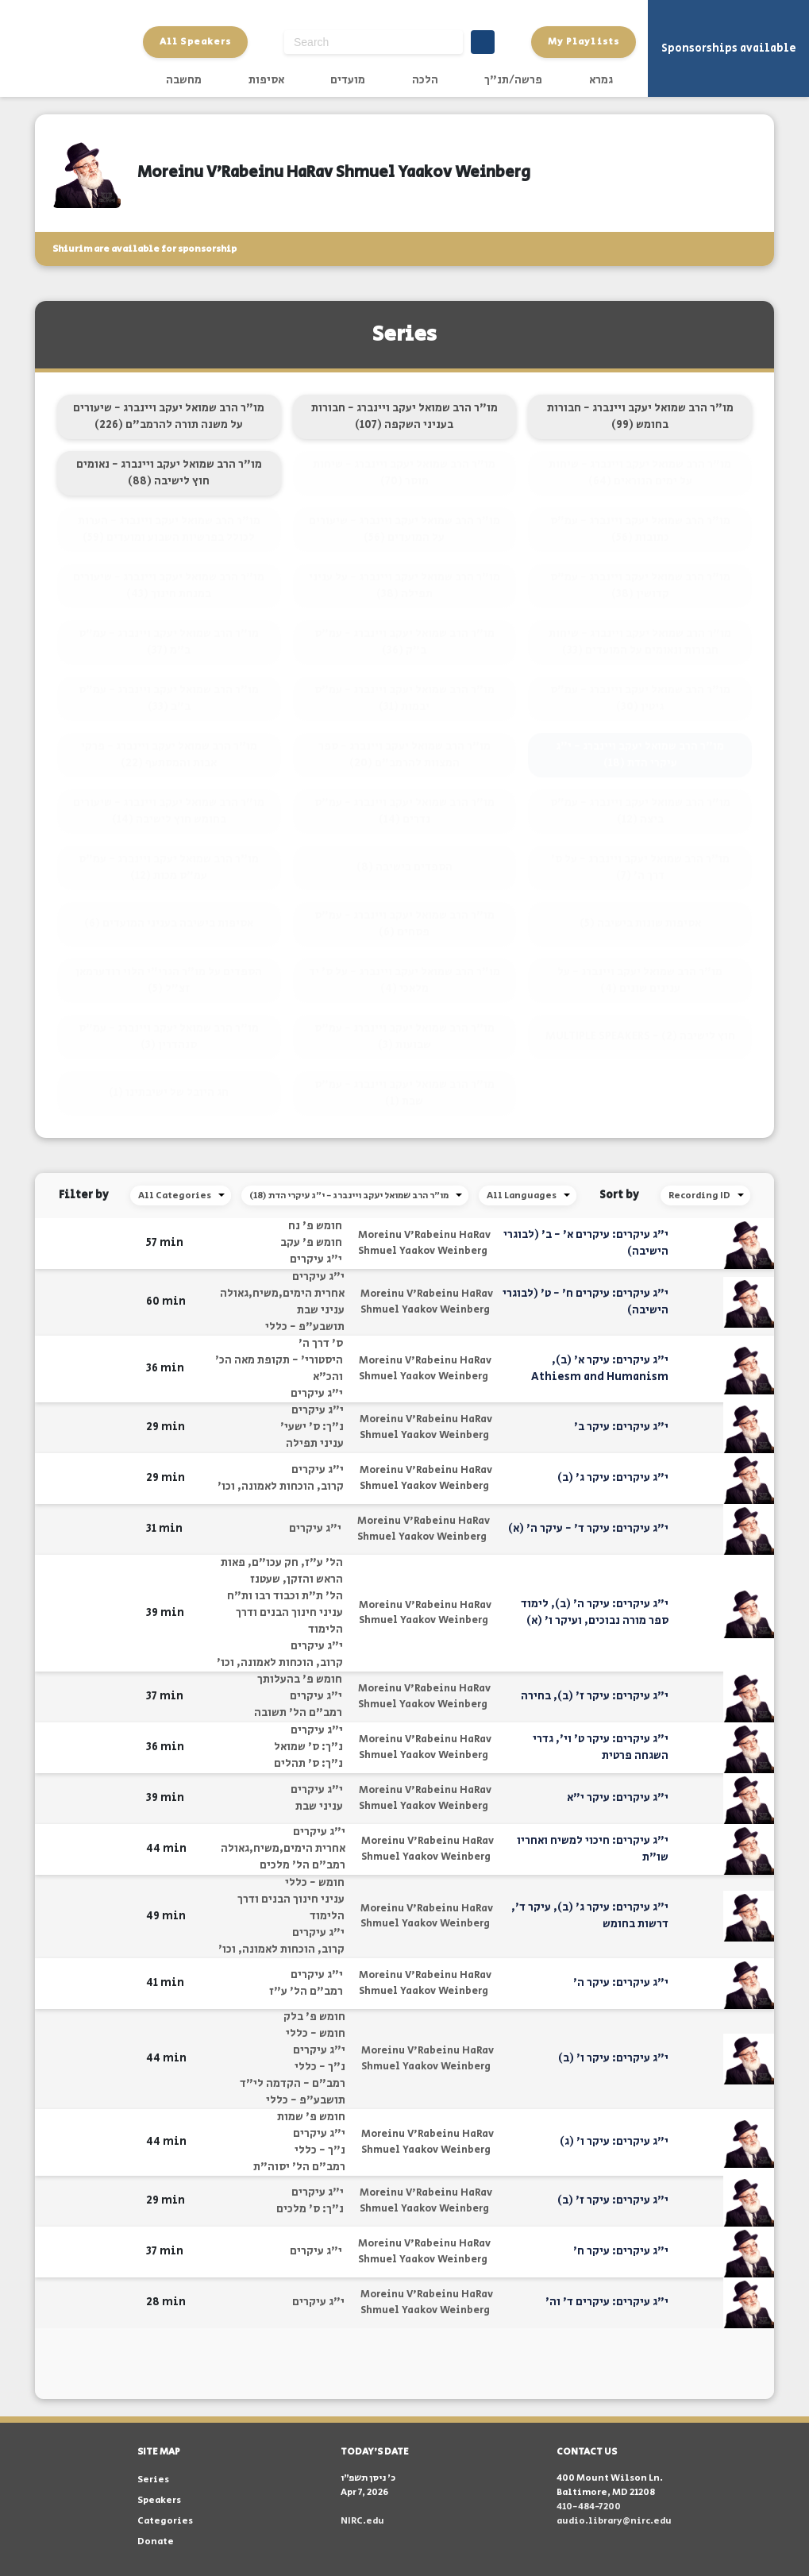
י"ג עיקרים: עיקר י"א (617, 1798)
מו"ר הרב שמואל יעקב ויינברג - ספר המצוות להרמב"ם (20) (404, 754)
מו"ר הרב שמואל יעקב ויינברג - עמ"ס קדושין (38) (640, 585)
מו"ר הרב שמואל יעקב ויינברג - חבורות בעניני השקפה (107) (404, 416)
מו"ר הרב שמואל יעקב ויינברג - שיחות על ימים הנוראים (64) (640, 473)
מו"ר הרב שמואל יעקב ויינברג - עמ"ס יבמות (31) (404, 698)
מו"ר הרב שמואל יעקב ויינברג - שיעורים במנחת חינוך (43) (168, 585)
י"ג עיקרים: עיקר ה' (620, 1983)
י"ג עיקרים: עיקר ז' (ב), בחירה (594, 1696)
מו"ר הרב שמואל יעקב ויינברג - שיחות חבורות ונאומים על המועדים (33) (640, 642)
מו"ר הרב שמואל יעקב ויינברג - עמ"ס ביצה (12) (640, 811)
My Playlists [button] (583, 41)
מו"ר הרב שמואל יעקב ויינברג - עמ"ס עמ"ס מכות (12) (169, 867)
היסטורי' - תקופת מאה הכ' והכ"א (279, 1368)
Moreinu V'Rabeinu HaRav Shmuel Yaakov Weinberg (424, 1243)
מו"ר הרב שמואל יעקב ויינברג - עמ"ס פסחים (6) (404, 924)
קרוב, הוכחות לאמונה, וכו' (281, 1486)
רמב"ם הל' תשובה (298, 1713)
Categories (165, 2521)
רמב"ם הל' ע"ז (306, 1991)
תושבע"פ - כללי (305, 1327)
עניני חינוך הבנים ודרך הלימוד (289, 1621)
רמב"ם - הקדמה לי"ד (292, 2084)
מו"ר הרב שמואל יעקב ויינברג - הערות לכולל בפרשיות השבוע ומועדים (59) (169, 529)
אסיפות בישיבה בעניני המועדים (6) (168, 923)
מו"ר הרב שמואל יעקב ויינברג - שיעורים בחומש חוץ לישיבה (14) (168, 811)
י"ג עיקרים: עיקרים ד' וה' (606, 2302)
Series (153, 2479)
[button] (124, 1243)
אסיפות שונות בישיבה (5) (640, 923)
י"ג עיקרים (316, 1259)
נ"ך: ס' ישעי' (312, 1427)
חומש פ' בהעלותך (299, 1679)
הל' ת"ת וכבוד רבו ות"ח (285, 1596)
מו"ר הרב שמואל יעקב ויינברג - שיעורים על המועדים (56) (404, 529)
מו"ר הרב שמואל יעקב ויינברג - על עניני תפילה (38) (404, 585)
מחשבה (184, 80)
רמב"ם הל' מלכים (302, 1865)
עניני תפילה (315, 1444)
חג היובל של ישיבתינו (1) (169, 1093)
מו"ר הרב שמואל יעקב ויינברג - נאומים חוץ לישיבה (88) (169, 473)
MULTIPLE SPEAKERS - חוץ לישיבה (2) (640, 1036)
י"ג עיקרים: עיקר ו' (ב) (613, 2058)
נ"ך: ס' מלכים (310, 2209)
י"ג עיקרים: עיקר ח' (620, 2251)
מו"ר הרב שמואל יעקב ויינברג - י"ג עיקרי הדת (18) (640, 754)
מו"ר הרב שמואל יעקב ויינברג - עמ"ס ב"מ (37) (169, 642)
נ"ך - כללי (320, 2067)
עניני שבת (321, 1310)
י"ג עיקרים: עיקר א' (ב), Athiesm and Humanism (599, 1368)
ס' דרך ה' (321, 1344)
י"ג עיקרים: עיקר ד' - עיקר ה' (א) (588, 1529)
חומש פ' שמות (311, 2117)
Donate (155, 2541)
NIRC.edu (362, 2521)
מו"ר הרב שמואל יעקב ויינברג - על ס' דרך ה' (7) (640, 867)
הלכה (425, 80)
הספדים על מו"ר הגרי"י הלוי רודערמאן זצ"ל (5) (168, 980)
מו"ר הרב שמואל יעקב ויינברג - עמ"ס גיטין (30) (640, 698)
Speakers (159, 2500)
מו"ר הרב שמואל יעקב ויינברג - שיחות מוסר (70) (404, 473)
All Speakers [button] (195, 41)
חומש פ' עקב (311, 1243)
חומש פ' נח (315, 1226)
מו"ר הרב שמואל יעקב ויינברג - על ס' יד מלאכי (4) (404, 980)
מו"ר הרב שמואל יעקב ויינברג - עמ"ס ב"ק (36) (404, 642)
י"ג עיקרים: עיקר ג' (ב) (612, 1478)
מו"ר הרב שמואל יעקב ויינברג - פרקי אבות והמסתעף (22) (169, 754)
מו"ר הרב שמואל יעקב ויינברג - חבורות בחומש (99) (640, 416)
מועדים (347, 80)
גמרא (601, 80)
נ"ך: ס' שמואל (308, 1747)
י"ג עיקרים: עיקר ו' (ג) (614, 2142)
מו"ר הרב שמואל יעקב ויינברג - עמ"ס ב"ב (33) (169, 698)
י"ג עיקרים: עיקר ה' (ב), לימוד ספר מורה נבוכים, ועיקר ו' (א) (594, 1612)
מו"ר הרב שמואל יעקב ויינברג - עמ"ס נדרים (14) (404, 811)
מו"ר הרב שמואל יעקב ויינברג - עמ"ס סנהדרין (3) (169, 1036)
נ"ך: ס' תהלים (308, 1764)
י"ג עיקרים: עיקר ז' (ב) (612, 2200)
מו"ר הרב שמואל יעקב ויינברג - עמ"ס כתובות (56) (640, 529)
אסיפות (266, 80)
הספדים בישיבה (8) (404, 867)
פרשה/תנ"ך (513, 80)
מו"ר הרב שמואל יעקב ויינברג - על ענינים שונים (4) (639, 980)
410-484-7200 (589, 2506)
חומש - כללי (315, 1883)
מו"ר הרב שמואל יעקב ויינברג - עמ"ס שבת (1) (404, 1093)
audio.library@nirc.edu (614, 2521)
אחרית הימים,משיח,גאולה (282, 1293)
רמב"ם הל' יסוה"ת (299, 2167)
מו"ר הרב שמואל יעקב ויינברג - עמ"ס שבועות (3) (404, 1036)
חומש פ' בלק (314, 2017)
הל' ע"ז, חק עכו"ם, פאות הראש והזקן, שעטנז (282, 1571)
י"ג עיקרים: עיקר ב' (621, 1427)
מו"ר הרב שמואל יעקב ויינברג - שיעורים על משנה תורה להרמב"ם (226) (168, 416)
